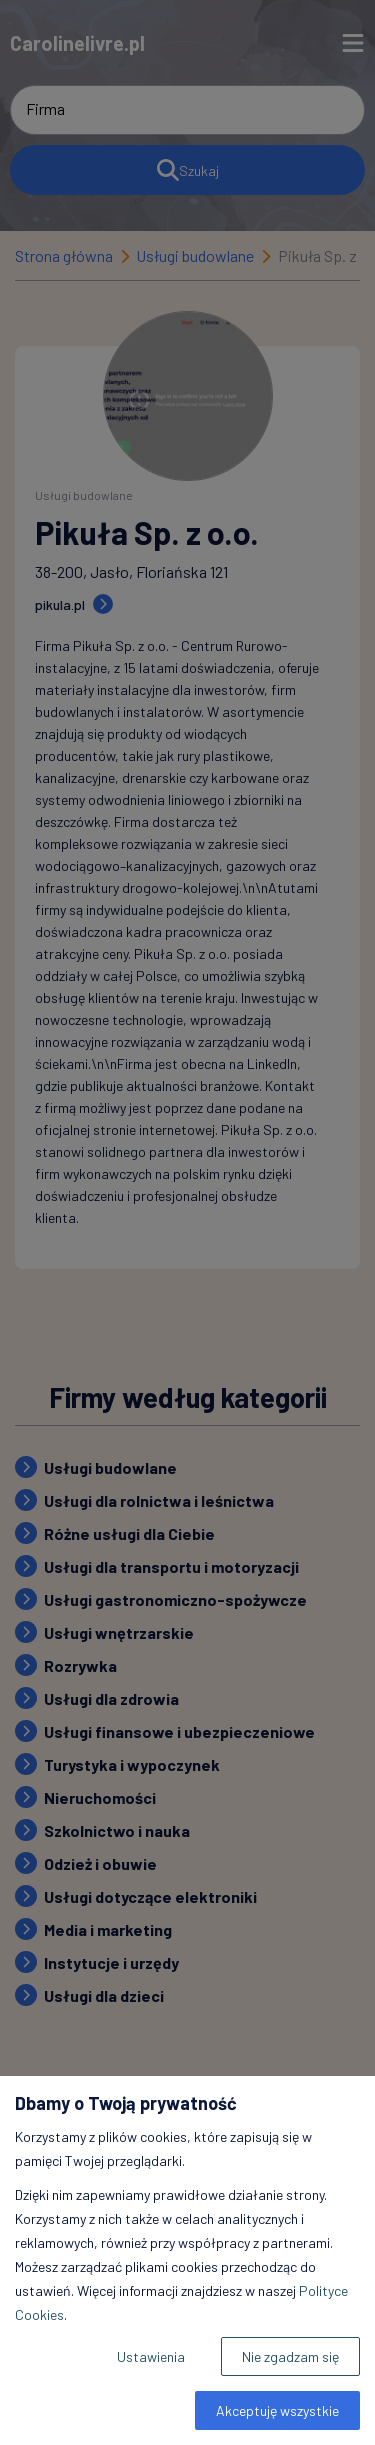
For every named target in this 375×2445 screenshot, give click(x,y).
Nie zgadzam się (290, 2356)
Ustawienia (151, 2356)
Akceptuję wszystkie (277, 2410)
